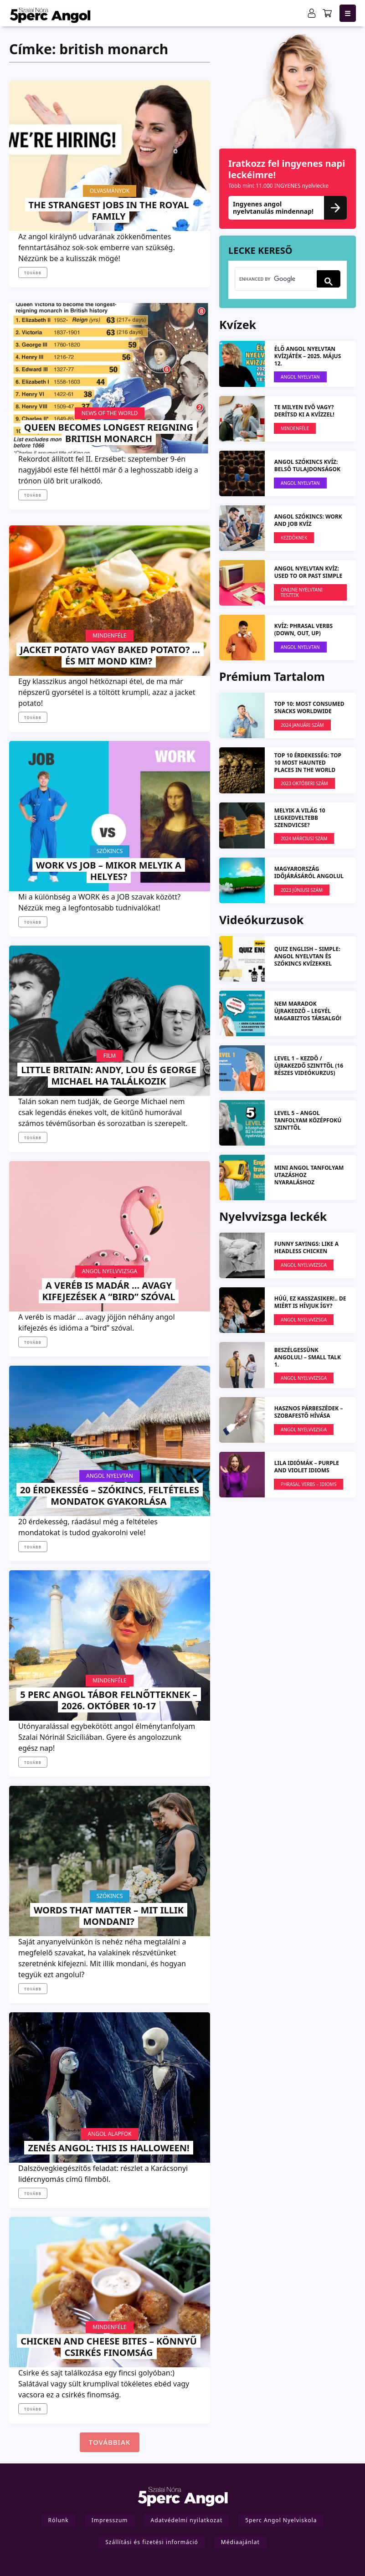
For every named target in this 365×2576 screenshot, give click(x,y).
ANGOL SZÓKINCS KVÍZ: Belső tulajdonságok (307, 465)
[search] (275, 279)
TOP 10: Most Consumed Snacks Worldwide (309, 707)
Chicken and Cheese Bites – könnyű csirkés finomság (109, 2347)
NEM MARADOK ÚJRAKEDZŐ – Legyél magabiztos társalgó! (307, 1011)
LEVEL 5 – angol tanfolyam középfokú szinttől (307, 1120)
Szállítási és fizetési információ (151, 2542)
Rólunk (58, 2520)
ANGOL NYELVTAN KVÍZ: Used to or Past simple (308, 572)
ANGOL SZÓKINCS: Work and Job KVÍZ (308, 520)
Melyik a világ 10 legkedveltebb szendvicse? (299, 818)
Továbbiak (109, 2442)
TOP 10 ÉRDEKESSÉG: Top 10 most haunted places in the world (307, 762)
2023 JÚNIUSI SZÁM (302, 890)
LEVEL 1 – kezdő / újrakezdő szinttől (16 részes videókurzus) (308, 1065)
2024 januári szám (302, 725)
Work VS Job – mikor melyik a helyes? (108, 871)
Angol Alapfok (109, 2134)
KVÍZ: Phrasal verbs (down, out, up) (303, 629)
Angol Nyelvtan (109, 1476)
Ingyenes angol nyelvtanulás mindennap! (287, 208)
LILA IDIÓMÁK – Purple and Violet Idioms (306, 1466)
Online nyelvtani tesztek (302, 592)
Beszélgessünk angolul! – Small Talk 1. (307, 1357)
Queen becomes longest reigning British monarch (109, 433)
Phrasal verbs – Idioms (308, 1484)
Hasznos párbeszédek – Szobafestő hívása (308, 1411)
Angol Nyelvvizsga (109, 1271)
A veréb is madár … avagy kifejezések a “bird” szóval (108, 1291)
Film (109, 1055)
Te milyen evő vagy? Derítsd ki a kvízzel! (304, 410)
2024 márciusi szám (304, 838)
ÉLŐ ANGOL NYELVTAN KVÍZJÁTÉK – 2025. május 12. (307, 356)
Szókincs (110, 851)
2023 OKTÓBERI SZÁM (304, 783)
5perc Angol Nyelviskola (281, 2520)
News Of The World (110, 413)
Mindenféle (110, 635)
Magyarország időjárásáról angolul (309, 872)
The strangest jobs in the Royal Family (109, 210)
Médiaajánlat (240, 2542)
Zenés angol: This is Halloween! (108, 2148)
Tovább (32, 272)
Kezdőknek (294, 538)
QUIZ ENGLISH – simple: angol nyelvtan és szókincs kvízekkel (307, 956)
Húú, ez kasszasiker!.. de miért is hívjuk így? (310, 1302)
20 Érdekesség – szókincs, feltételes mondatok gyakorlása (109, 1495)
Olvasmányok (109, 191)
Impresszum (110, 2520)
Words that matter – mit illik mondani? (109, 1916)
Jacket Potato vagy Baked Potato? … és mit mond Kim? (110, 655)
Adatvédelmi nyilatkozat (187, 2520)
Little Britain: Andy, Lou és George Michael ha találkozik (108, 1075)
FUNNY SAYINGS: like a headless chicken (306, 1247)
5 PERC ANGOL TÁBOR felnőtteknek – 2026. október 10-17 (108, 1700)
